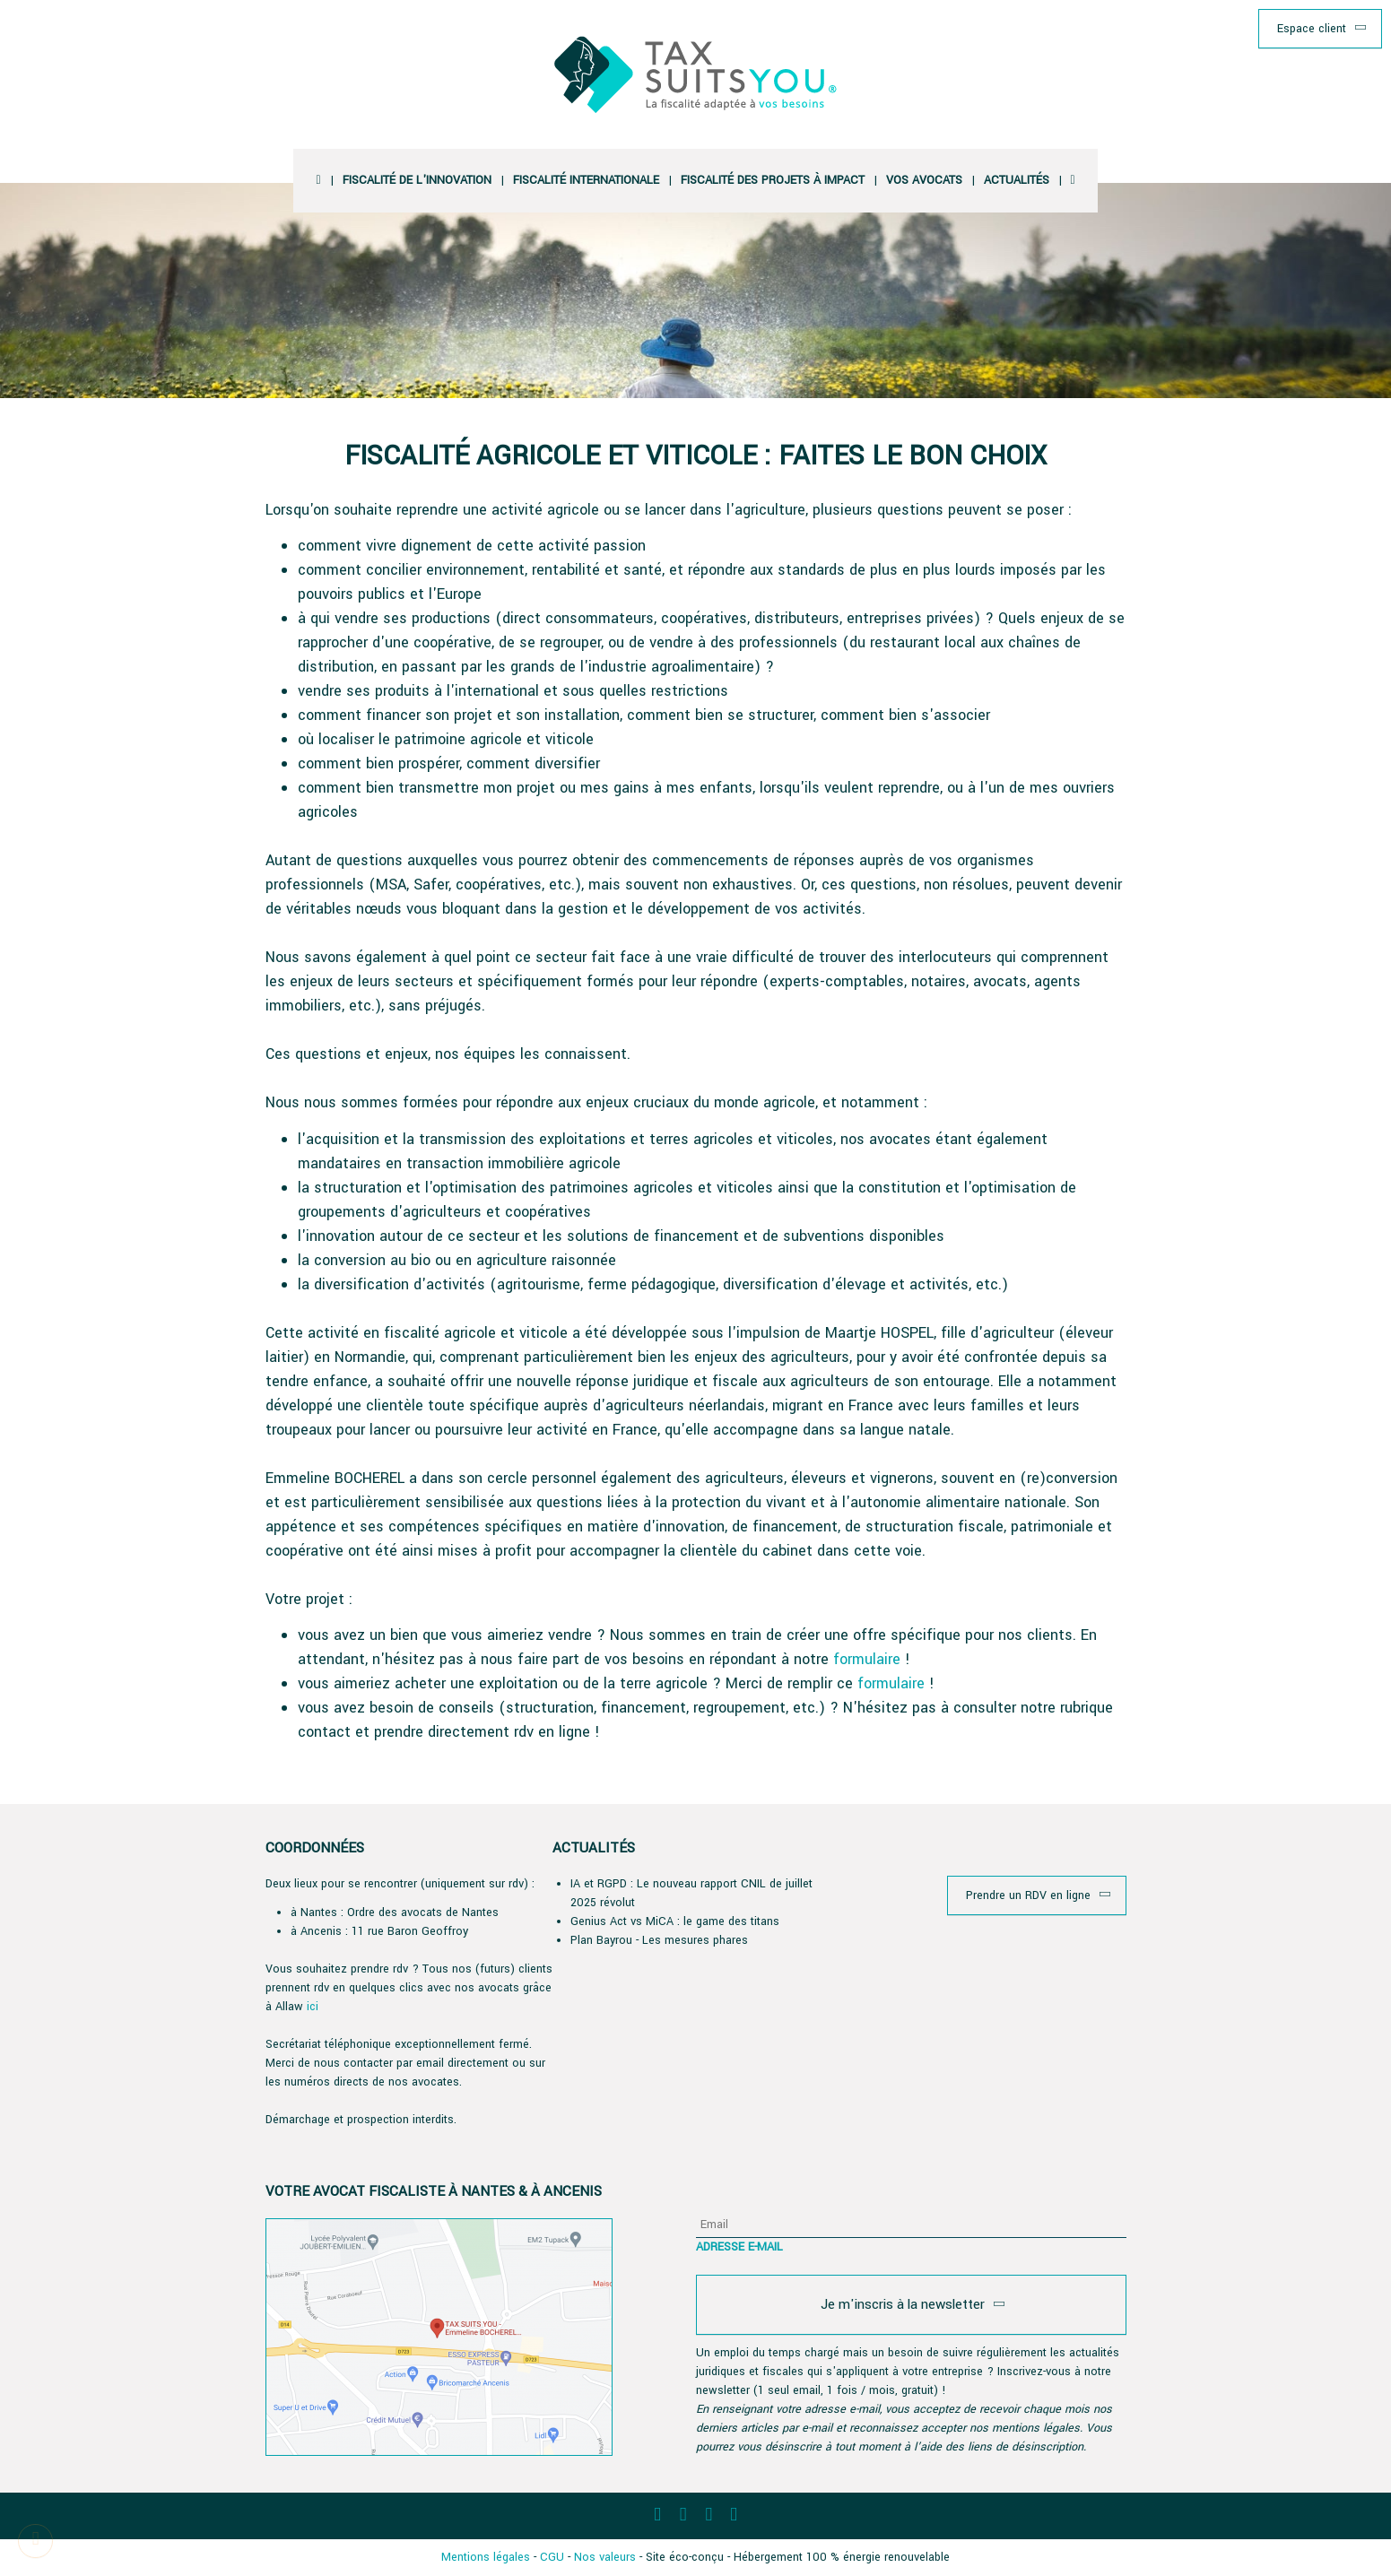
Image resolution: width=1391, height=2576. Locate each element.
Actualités (1016, 180)
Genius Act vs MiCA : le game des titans (674, 1921)
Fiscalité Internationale (586, 180)
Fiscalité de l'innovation (417, 180)
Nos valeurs (605, 2557)
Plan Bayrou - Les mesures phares (659, 1940)
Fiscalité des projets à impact (773, 180)
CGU (552, 2557)
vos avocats (924, 180)
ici (312, 2007)
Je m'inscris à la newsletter (903, 2304)
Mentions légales (485, 2557)
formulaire (869, 1659)
